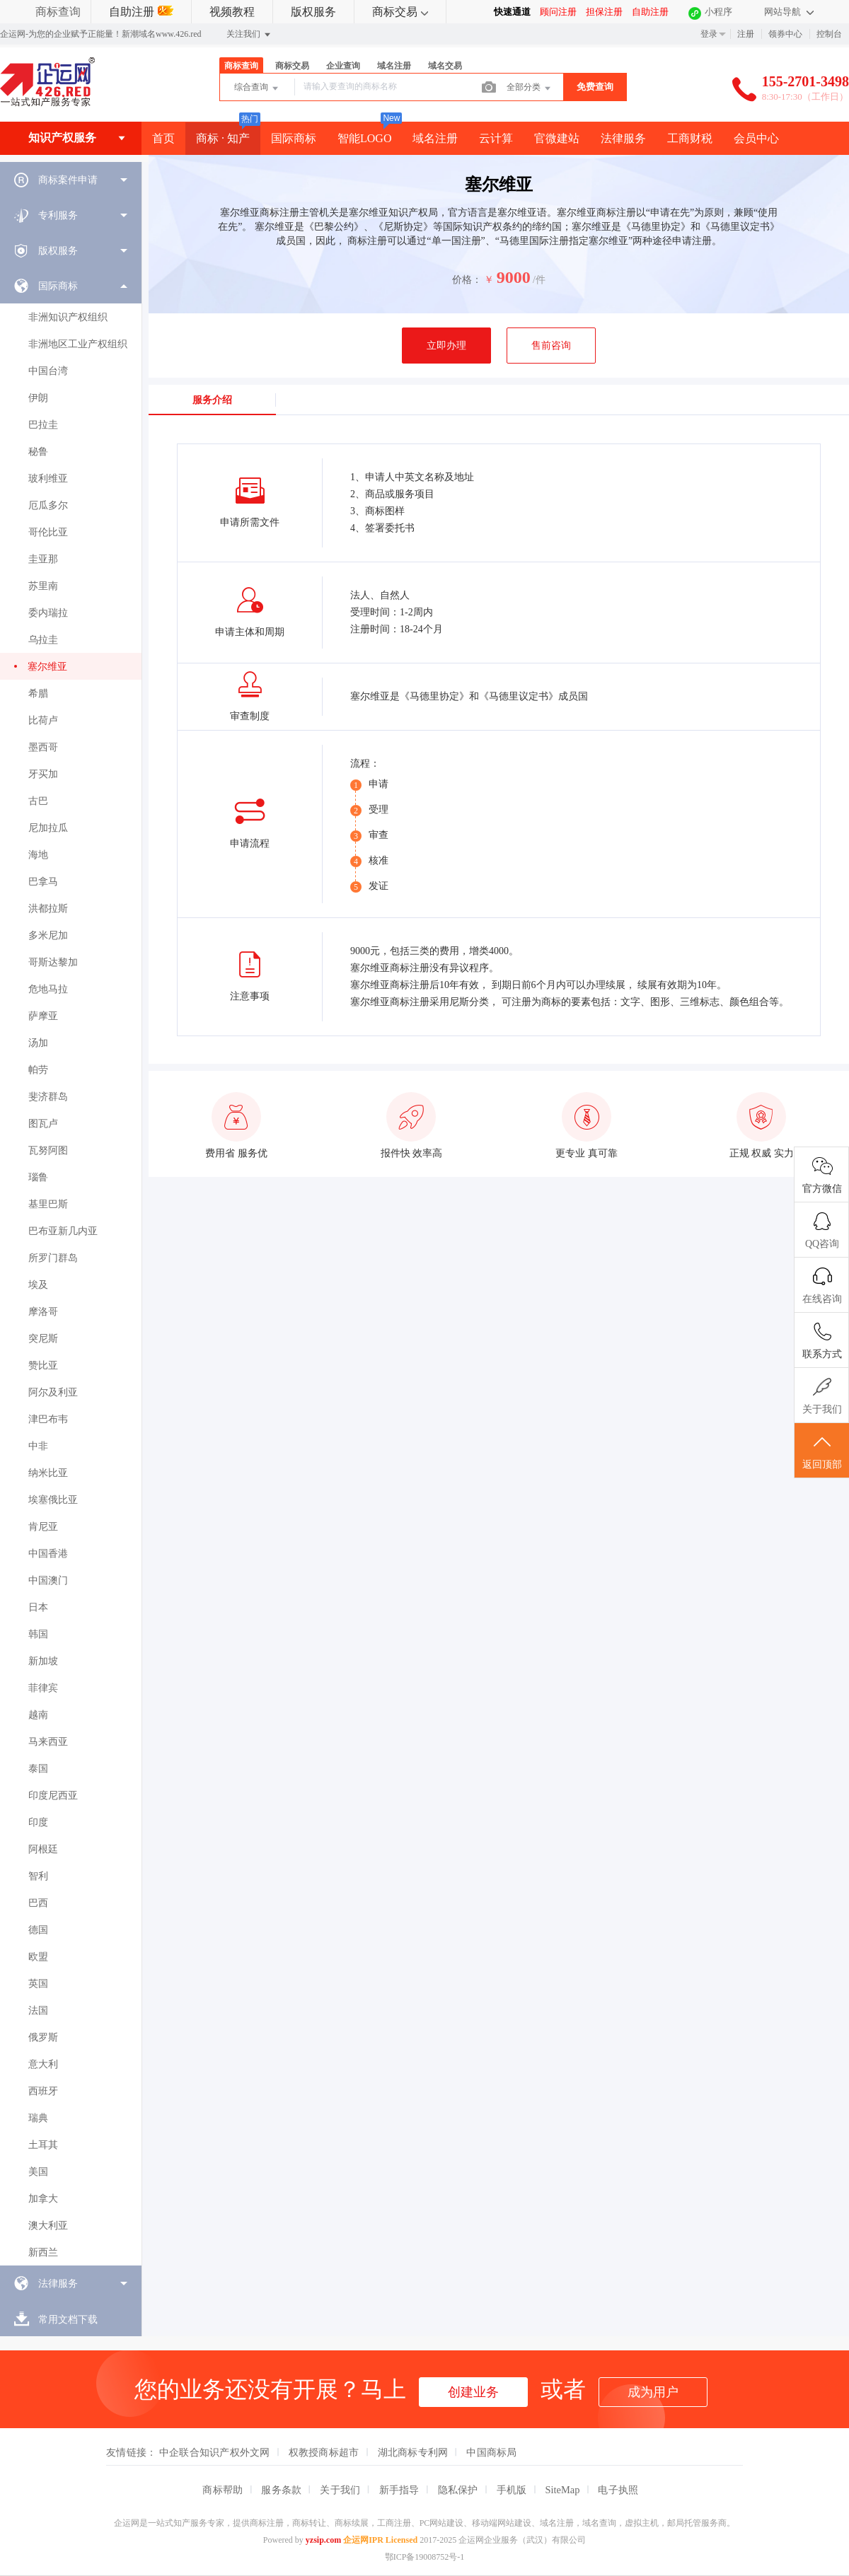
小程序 (718, 11)
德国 (38, 1930)
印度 (38, 1822)
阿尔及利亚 (53, 1392)
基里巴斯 (48, 1204)
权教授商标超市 (324, 2452)
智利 (38, 1876)
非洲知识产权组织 (68, 317)
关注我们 (249, 34)
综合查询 (257, 88)
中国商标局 (491, 2452)
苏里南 (43, 586)
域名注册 (394, 66)
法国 (38, 2010)
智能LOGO (364, 138)
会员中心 (756, 138)
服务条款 (281, 2489)
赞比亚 (43, 1365)
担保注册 (604, 11)
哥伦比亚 (48, 532)
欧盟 (38, 1956)
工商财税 (689, 138)
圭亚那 (43, 559)
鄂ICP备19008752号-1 (425, 2557)
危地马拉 (48, 989)
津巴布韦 (48, 1419)
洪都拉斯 (48, 908)
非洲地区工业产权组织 (77, 344)
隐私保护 (458, 2489)
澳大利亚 (48, 2225)
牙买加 (43, 774)
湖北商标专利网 (413, 2452)
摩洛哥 (43, 1311)
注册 (745, 34)
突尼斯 (43, 1338)
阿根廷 (43, 1849)
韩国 (38, 1634)
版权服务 (313, 12)
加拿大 (43, 2198)
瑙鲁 (38, 1177)
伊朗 (38, 398)
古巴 (38, 801)
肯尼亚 (43, 1526)
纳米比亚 (48, 1473)
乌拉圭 (43, 639)
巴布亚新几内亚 (63, 1231)
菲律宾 (43, 1688)
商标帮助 (222, 2489)
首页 (163, 138)
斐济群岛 (48, 1096)
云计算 (496, 138)
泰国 (38, 1768)
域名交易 (445, 66)
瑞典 (38, 2118)
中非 (38, 1446)
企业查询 (343, 66)
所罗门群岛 (53, 1258)
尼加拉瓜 (48, 828)
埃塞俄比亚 (53, 1500)
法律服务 (623, 138)
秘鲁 (38, 451)
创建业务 (473, 2392)
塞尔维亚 (47, 666)
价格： (467, 279)
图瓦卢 (43, 1123)
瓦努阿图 (48, 1150)
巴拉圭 (43, 424)
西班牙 (43, 2091)
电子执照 (618, 2489)
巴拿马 (43, 881)
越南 (38, 1715)
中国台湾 (48, 371)
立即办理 (446, 345)
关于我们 (340, 2489)
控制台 (829, 34)
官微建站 (556, 138)
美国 (38, 2171)
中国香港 (48, 1553)
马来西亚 (48, 1741)
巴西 (38, 1903)
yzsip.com (323, 2540)
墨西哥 (43, 747)
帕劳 (38, 1069)
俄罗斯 (43, 2037)
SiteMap (562, 2489)
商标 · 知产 (223, 138)
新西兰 (43, 2252)
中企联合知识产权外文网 (214, 2452)
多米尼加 (48, 935)
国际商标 (293, 138)
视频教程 (232, 12)
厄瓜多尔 (48, 505)
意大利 (43, 2064)
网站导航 (789, 11)
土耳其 (43, 2145)
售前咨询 (551, 345)
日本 (38, 1607)
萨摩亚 (43, 1016)
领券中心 (785, 34)
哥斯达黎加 (53, 962)
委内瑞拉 (48, 613)
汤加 (38, 1043)
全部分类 (530, 88)
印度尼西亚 (53, 1795)
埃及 (38, 1285)
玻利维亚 (48, 478)
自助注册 (141, 12)
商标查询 (58, 12)
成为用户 (653, 2392)
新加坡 (43, 1661)
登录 (708, 34)
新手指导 (399, 2489)
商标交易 (400, 12)
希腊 (38, 693)
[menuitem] (71, 179)
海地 (38, 854)
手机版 (512, 2489)
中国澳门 (48, 1580)
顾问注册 (558, 11)
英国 (38, 1983)
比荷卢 (43, 720)
